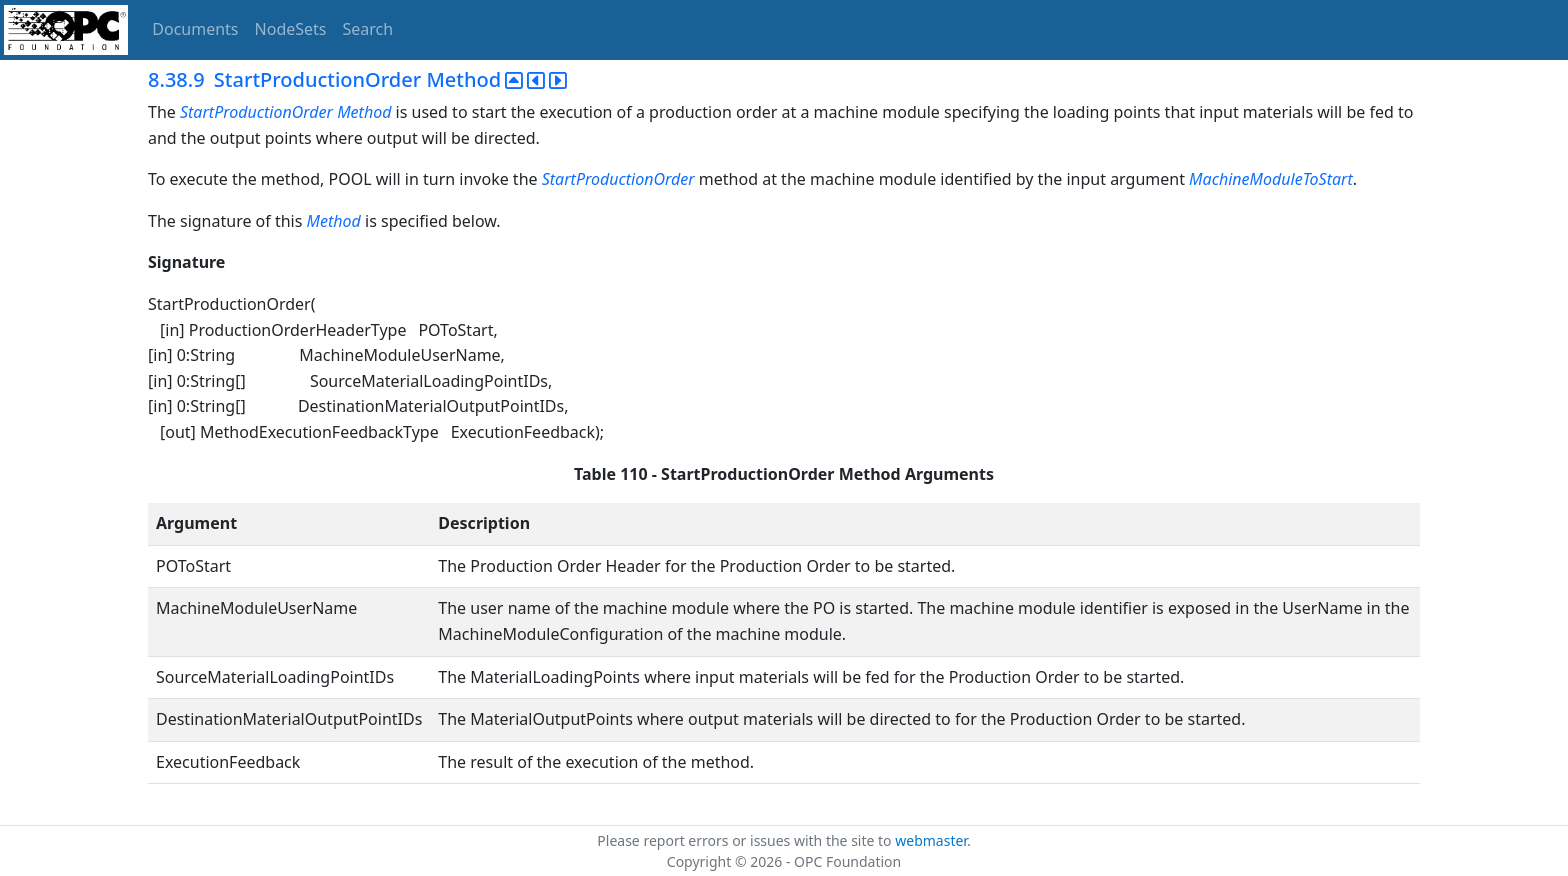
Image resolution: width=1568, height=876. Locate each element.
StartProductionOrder (256, 112)
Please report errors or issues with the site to (746, 840)
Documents (195, 29)
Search (368, 29)
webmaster (931, 840)
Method (364, 112)
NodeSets (291, 29)
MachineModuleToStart (1271, 179)
